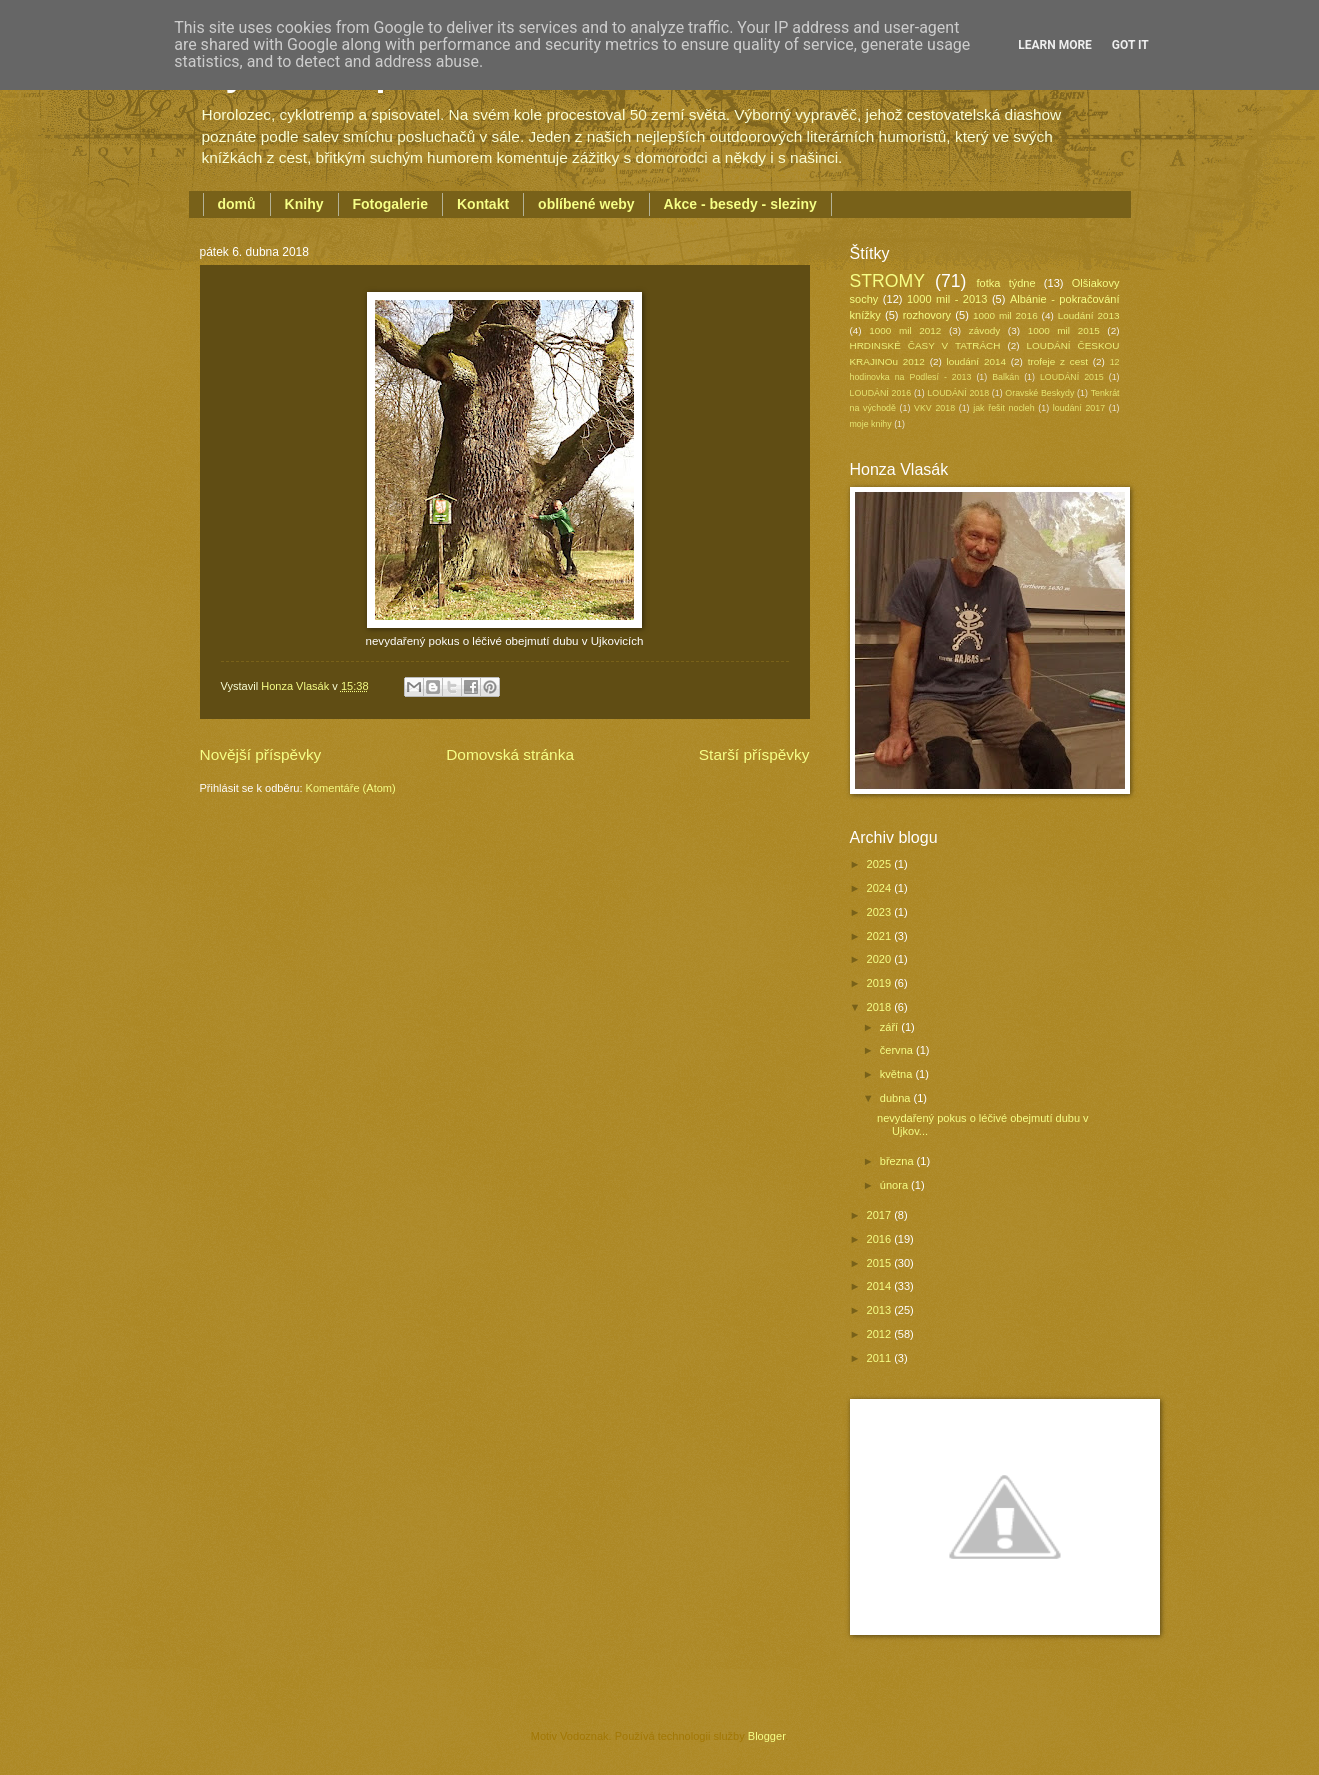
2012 (881, 1334)
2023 (881, 912)
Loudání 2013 (1089, 315)
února (895, 1185)
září (890, 1027)
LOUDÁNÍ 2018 (958, 393)
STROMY (888, 281)
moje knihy (871, 424)
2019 (881, 983)
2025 (881, 864)
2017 (881, 1215)
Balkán (1005, 377)
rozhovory (927, 315)
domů (237, 204)
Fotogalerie (390, 204)
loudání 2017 (1079, 408)
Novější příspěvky (261, 754)
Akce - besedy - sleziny (740, 204)
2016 (881, 1239)
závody (984, 330)
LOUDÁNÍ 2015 (1072, 377)
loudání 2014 (976, 361)
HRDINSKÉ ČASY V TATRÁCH (925, 345)
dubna (897, 1098)
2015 (881, 1263)
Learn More (1055, 45)
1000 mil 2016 (1005, 315)
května (898, 1074)
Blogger (766, 1736)
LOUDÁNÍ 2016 (881, 393)
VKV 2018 (934, 408)
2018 (881, 1007)
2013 (881, 1310)
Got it (1130, 45)
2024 (881, 888)
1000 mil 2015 (1064, 330)
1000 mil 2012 (905, 330)
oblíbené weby (586, 204)
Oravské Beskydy (1039, 393)
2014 (881, 1286)
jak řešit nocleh (1003, 408)
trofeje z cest (1058, 361)
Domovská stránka (510, 754)
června (898, 1050)
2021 (881, 936)
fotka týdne (1006, 283)
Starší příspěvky (754, 754)
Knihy (304, 204)
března (898, 1161)
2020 (881, 959)
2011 (881, 1358)
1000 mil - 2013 (947, 299)
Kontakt (483, 204)
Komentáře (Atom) (351, 788)
